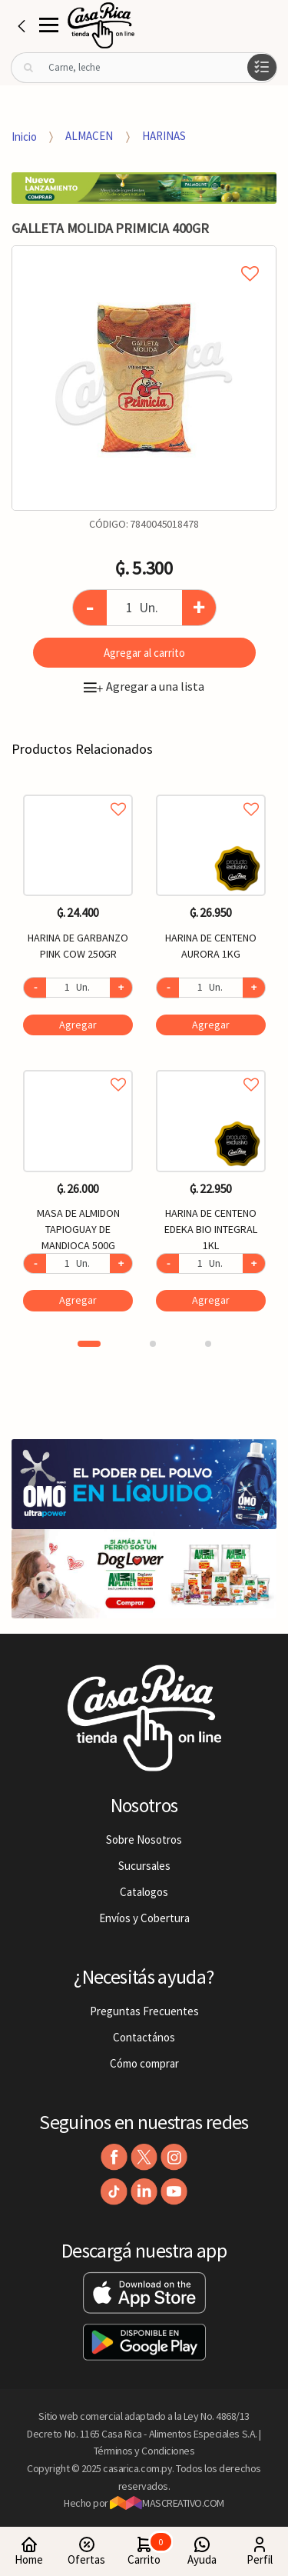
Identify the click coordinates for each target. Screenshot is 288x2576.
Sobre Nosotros (144, 1839)
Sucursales (144, 1865)
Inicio (24, 135)
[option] (144, 378)
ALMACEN (89, 135)
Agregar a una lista (144, 686)
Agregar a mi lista (144, 256)
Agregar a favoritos (78, 792)
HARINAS (164, 135)
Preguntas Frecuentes (144, 2011)
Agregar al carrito (144, 652)
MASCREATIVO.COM (167, 2503)
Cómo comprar (144, 2063)
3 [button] (208, 1344)
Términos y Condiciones (144, 2451)
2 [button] (153, 1344)
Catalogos (144, 1892)
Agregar (78, 1024)
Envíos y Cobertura (144, 1918)
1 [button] (89, 1344)
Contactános (144, 2037)
